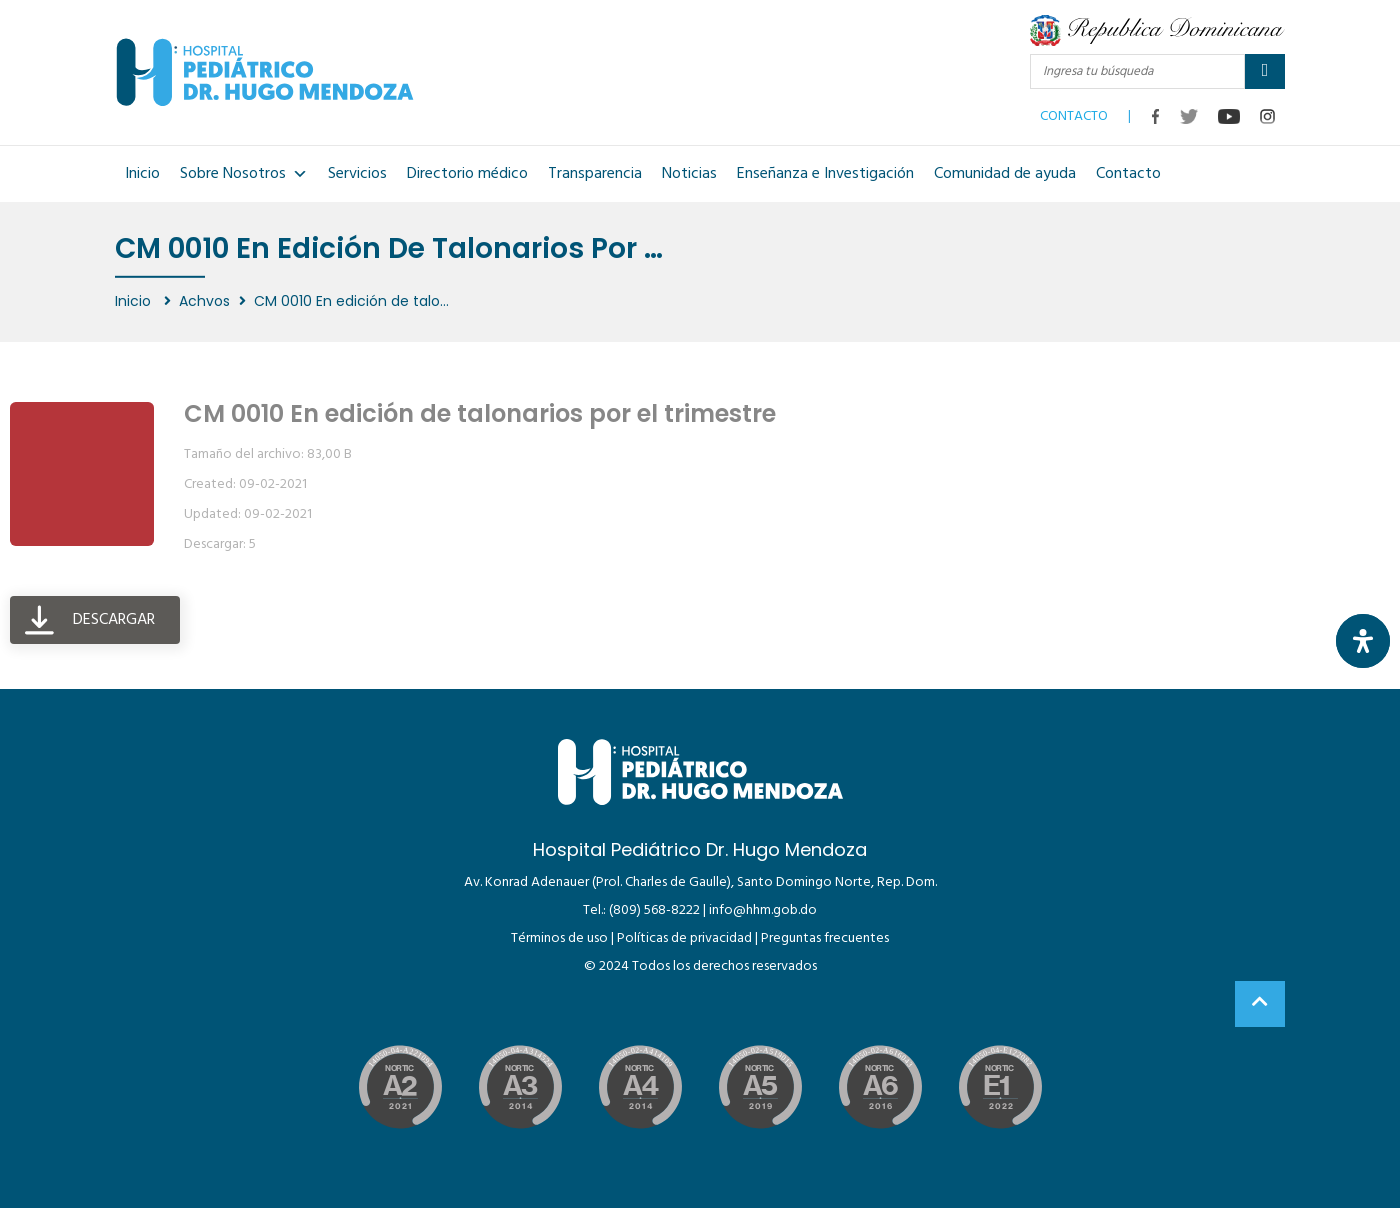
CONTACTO (1074, 112)
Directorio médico (467, 174)
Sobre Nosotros (244, 174)
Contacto (1128, 174)
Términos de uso (559, 938)
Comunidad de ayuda (1005, 174)
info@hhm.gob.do (763, 910)
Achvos (204, 301)
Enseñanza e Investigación (825, 174)
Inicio (142, 174)
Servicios (357, 174)
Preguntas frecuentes (825, 938)
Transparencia (595, 174)
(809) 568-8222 (654, 910)
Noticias (689, 174)
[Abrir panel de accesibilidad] (1363, 641)
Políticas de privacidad (684, 938)
